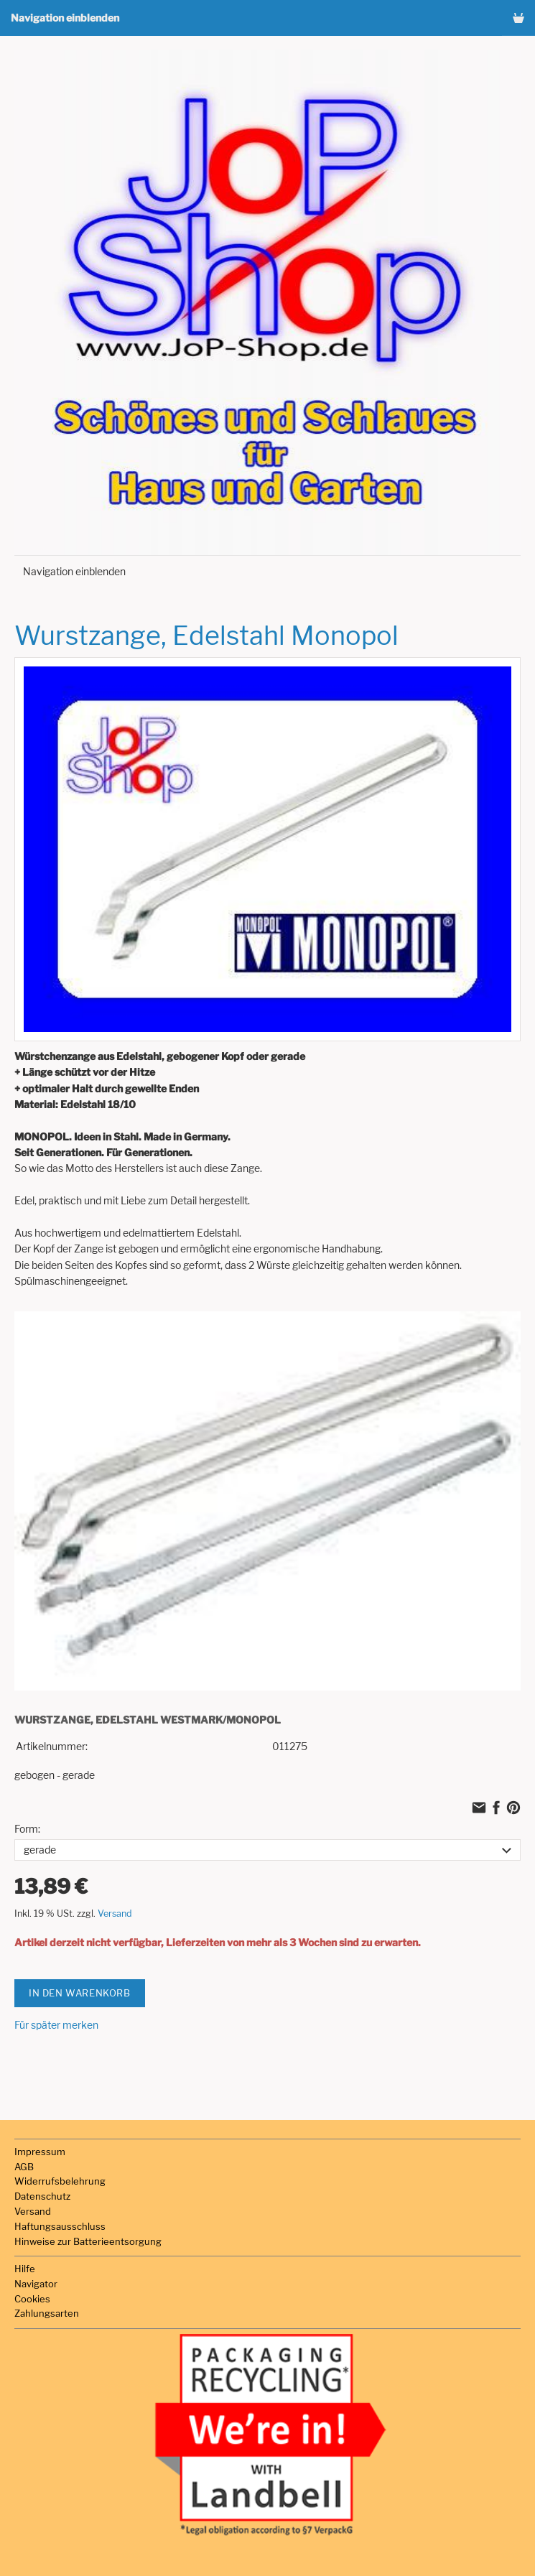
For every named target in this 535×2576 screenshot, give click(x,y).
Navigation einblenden (65, 17)
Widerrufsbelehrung (60, 2181)
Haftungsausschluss (60, 2226)
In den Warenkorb (80, 1993)
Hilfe (24, 2268)
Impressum (39, 2151)
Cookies (32, 2299)
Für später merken (56, 2025)
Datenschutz (42, 2196)
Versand (115, 1913)
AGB (24, 2166)
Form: (27, 1829)
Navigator (35, 2283)
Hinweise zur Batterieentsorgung (88, 2241)
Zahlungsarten (46, 2313)
